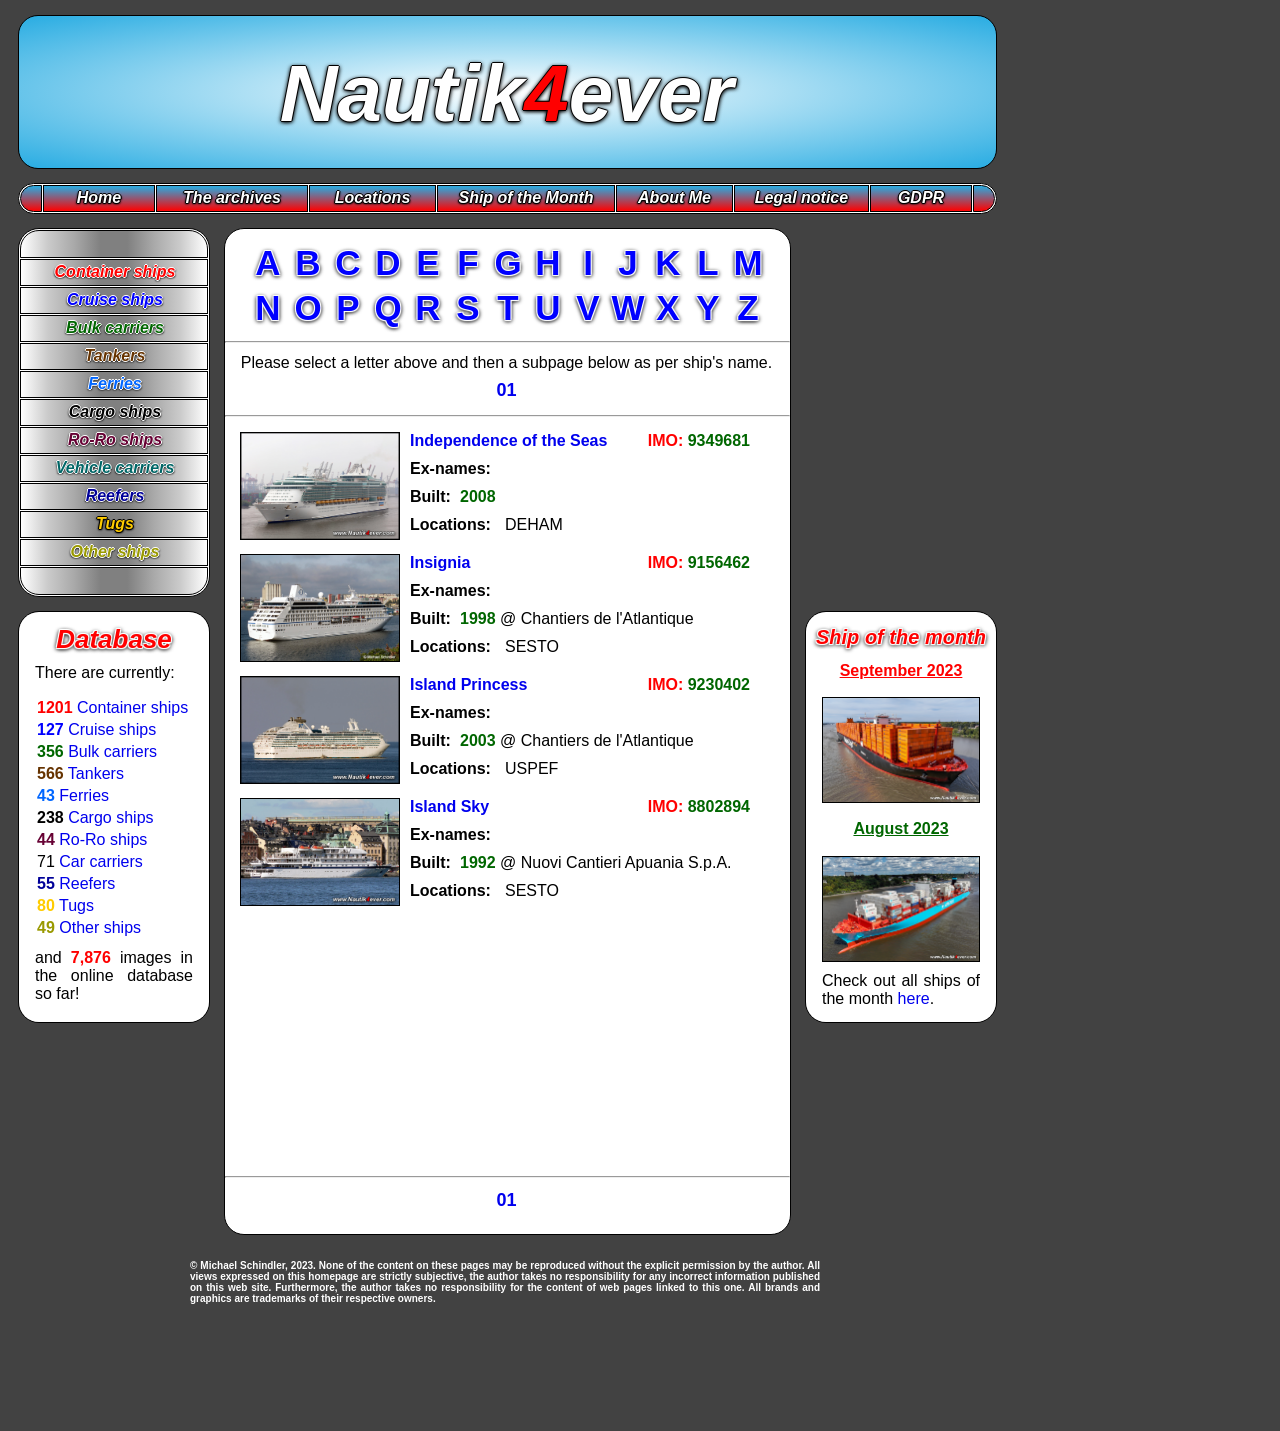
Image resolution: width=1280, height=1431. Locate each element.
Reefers (87, 883)
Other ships (100, 927)
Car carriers (101, 861)
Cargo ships (110, 817)
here (914, 998)
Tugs (76, 905)
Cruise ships (112, 729)
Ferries (84, 795)
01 (506, 390)
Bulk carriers (112, 751)
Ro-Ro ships (103, 839)
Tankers (96, 773)
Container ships (132, 707)
